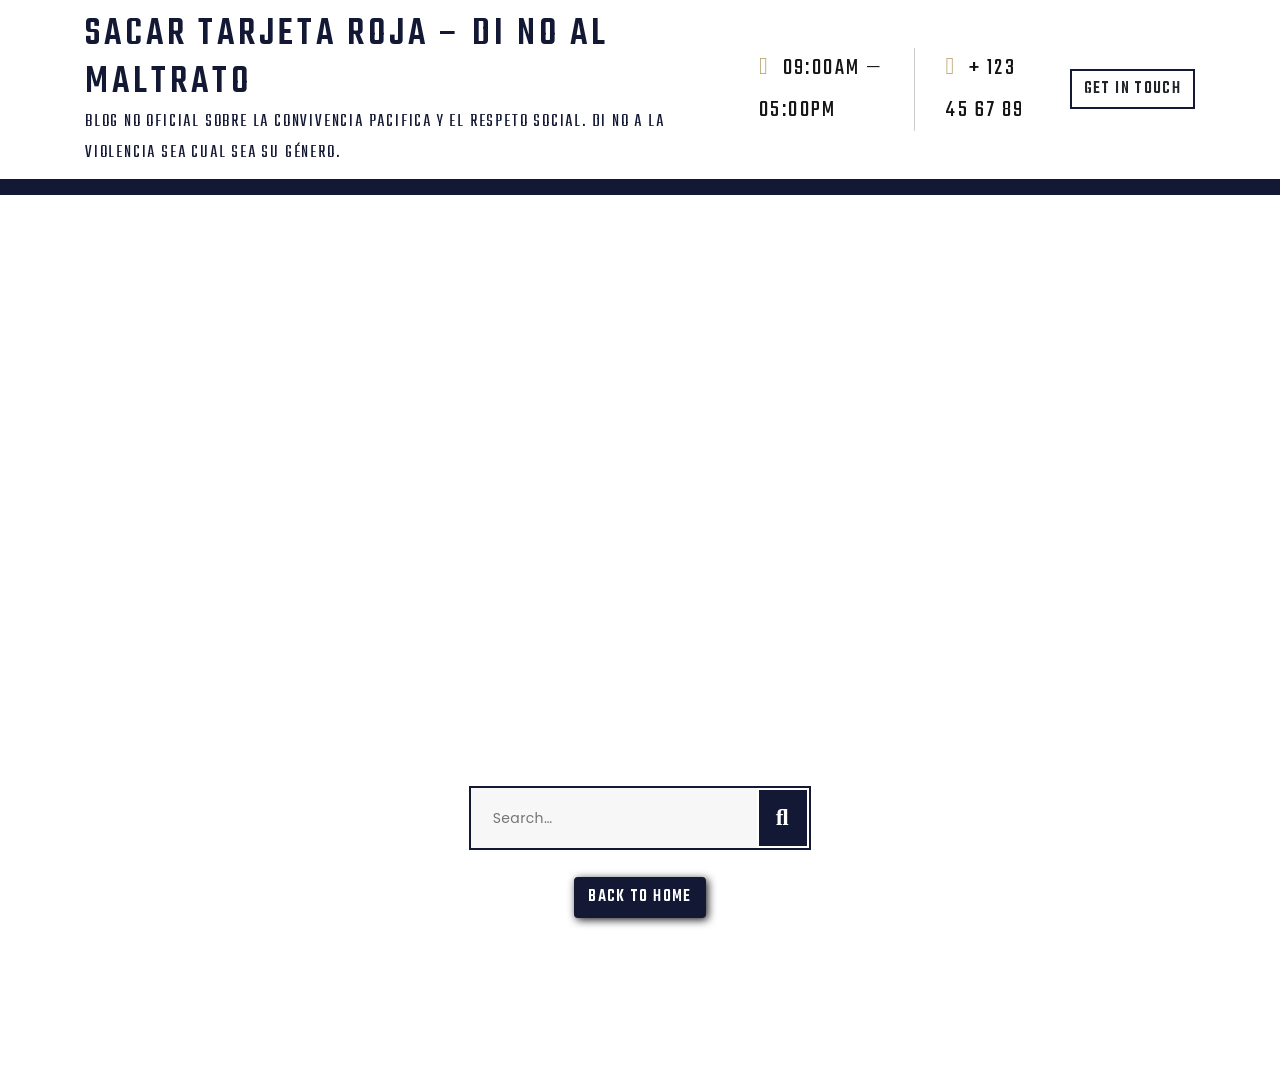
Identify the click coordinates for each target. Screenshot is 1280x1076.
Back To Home (639, 897)
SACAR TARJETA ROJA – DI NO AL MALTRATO (347, 58)
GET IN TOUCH (1132, 89)
